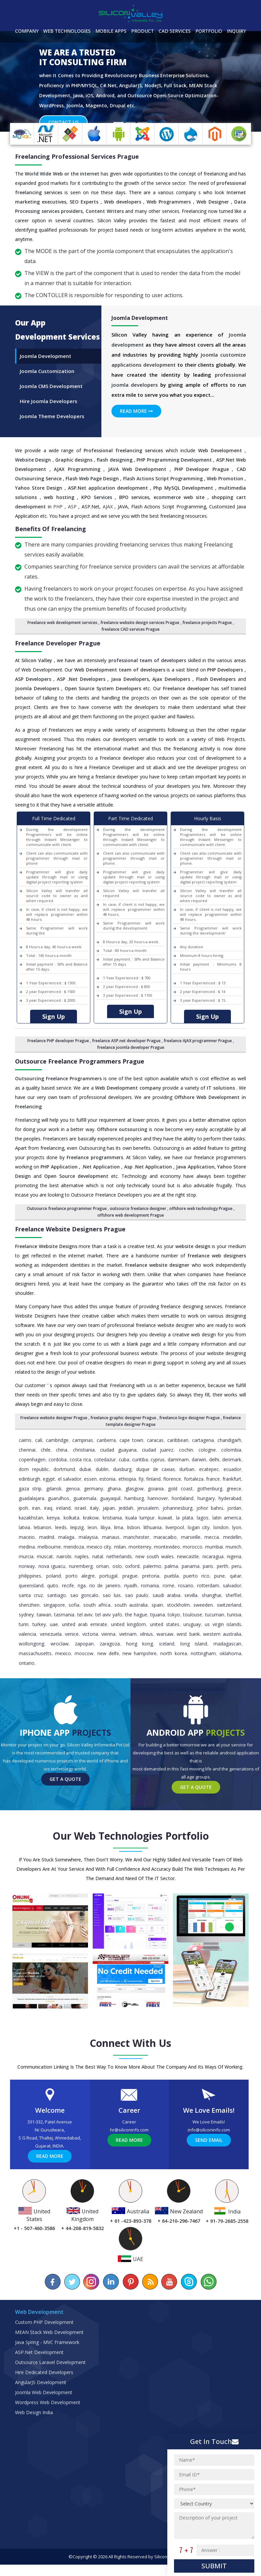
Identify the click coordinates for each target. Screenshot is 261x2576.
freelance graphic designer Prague (123, 1429)
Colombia (231, 1461)
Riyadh (130, 1597)
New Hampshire (139, 1665)
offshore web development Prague (130, 1226)
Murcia (26, 1568)
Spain (157, 1616)
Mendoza (74, 1558)
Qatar (235, 1587)
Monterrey (139, 1558)
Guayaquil (110, 1509)
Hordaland (182, 1509)
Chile (46, 1461)
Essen (90, 1490)
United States (164, 1635)
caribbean (177, 1451)
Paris (208, 1577)
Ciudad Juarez (157, 1461)
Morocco (192, 1558)
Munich (233, 1558)
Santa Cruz (31, 1606)
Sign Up (53, 1028)
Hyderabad (230, 1509)
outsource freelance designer (138, 1220)
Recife (68, 1597)
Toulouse (192, 1626)
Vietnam (128, 1645)
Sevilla (190, 1606)
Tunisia (234, 1626)
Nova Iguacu (52, 1577)
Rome (168, 1597)
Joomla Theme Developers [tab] (52, 427)
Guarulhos (58, 1509)
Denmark (231, 1471)
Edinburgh (29, 1490)
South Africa (96, 1616)
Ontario (26, 1674)
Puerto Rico (196, 1587)
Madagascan (227, 1655)
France (213, 1490)
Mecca (211, 1548)
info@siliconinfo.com (209, 2141)
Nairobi (64, 1568)
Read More (136, 422)
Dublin (102, 1480)
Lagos (202, 1529)
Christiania (84, 1461)
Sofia (74, 1616)
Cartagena (203, 1451)
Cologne (207, 1461)
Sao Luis (112, 1606)
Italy (94, 1519)
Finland (153, 1490)
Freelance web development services (62, 634)
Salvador (232, 1597)
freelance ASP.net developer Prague (126, 1052)
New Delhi (108, 1665)
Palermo (152, 1577)
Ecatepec (209, 1480)
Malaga (66, 1548)
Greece (234, 1500)
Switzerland (229, 1616)
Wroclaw (60, 1655)
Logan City (198, 1539)
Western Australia (222, 1645)
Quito (52, 1597)
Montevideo (167, 1558)
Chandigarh (229, 1451)
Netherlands (119, 1568)
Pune (219, 1587)
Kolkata (71, 1529)
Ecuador (232, 1480)
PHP (58, 518)
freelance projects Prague (207, 634)
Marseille (190, 1548)
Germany (93, 1500)
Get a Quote (65, 1790)
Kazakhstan (31, 1529)
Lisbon (133, 1539)
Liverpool (175, 1539)
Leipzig (77, 1539)
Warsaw (165, 1645)
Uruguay (192, 1635)
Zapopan (84, 1655)
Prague (130, 1587)
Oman (102, 1577)
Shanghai (211, 1606)
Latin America (226, 1529)
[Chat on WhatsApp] (208, 2293)
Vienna (108, 1645)
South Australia (131, 1616)
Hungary (206, 1509)
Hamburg (134, 1509)
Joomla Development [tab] (45, 367)
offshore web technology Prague (201, 1220)
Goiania (156, 1500)
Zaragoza (110, 1655)
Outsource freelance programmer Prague (67, 1220)
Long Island (193, 1655)
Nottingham (203, 1665)
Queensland (31, 1597)
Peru (236, 1577)
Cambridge (57, 1451)
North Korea (173, 1665)
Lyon (236, 1539)
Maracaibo (165, 1548)
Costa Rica (80, 1471)
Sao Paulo (136, 1606)
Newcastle (188, 1568)
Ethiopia (127, 1490)
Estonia (107, 1490)
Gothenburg (209, 1500)
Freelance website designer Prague (53, 1429)
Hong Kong (139, 1655)
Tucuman (214, 1626)
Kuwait (165, 1529)
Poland (53, 1587)
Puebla (171, 1587)
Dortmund (64, 1480)
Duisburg (122, 1480)
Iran (36, 1519)
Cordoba (58, 1471)
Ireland (63, 1519)
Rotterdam (208, 1597)
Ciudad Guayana (118, 1461)
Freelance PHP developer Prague (58, 1052)
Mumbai (214, 1558)
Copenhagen (32, 1471)
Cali (38, 1451)
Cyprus (158, 1471)
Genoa (73, 1500)
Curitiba (140, 1471)
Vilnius (146, 1645)
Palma (171, 1577)
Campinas (82, 1451)
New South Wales (155, 1568)
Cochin (186, 1461)
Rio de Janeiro (104, 1597)
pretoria (150, 1587)
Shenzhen (29, 1616)
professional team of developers (147, 671)
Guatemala (84, 1509)
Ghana (114, 1500)
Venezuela (51, 1645)
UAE (54, 1635)
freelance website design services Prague (139, 634)
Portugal (108, 1587)
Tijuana (157, 1626)
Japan (109, 1519)
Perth (222, 1577)
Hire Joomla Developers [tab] (48, 412)
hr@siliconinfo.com (129, 2141)
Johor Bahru (209, 1519)
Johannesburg (177, 1519)
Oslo (117, 1577)
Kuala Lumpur (139, 1529)
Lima (118, 1539)
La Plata (184, 1529)
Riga (82, 1597)
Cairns (25, 1451)
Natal (97, 1568)
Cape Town (131, 1451)
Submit (214, 2565)
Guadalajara (31, 1509)
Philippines (30, 1587)
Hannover (158, 1509)
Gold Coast (180, 1500)
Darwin (199, 1471)
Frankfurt (232, 1490)
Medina (27, 1558)
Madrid (46, 1548)
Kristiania (112, 1529)
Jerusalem (148, 1519)
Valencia (27, 1645)
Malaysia (88, 1548)
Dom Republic (34, 1480)
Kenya (53, 1529)
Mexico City (99, 1558)
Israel (80, 1519)
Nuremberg (81, 1577)
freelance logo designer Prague (189, 1429)
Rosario (185, 1597)
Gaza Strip (30, 1500)
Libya (105, 1539)
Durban (186, 1480)
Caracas (155, 1451)
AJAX (108, 518)
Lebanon (42, 1539)
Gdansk (54, 1500)
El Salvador (69, 1490)
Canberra (106, 1451)
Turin (23, 1635)
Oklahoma (230, 1665)
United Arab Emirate (84, 1635)
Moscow (84, 1665)
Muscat (45, 1568)
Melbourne (49, 1558)
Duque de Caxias (155, 1480)
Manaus (110, 1548)
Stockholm (178, 1616)
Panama (190, 1577)
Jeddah (125, 1519)
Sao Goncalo (84, 1606)
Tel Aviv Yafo (108, 1626)
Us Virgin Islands (223, 1635)
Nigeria (234, 1568)
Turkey (39, 1635)
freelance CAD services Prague (130, 640)
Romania (150, 1597)
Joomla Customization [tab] (47, 382)
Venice (72, 1645)
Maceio (27, 1548)
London (221, 1539)
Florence (172, 1490)
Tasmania (64, 1626)
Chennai (27, 1461)
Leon (92, 1539)
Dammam (178, 1471)
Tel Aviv (85, 1626)
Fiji (141, 1490)
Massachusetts (35, 1665)
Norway (27, 1577)
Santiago (56, 1606)
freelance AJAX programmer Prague (198, 1052)
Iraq (48, 1519)
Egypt (49, 1490)
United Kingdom (128, 1635)
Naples (82, 1568)
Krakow (91, 1529)
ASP (72, 518)
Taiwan (44, 1626)
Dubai (85, 1480)
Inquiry (236, 31)
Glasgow (134, 1500)
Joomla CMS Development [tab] (51, 397)
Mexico (63, 1665)
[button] (19, 92)
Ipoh (23, 1519)
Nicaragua (213, 1568)
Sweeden (203, 1616)
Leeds (61, 1539)
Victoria (90, 1645)
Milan (120, 1558)
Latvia (24, 1539)
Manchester (136, 1548)
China (61, 1461)
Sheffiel (233, 1606)
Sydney (26, 1626)
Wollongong (31, 1655)
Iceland (166, 1655)
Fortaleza (193, 1490)
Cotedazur (105, 1471)
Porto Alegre (80, 1587)
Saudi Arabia (166, 1606)
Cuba (124, 1471)
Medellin (232, 1548)
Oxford (132, 1577)
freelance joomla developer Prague (130, 1059)
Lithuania (153, 1539)
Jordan (234, 1519)
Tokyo (174, 1626)
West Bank (188, 1645)
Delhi (214, 1471)
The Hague (136, 1626)
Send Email (209, 2151)
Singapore (54, 1616)
